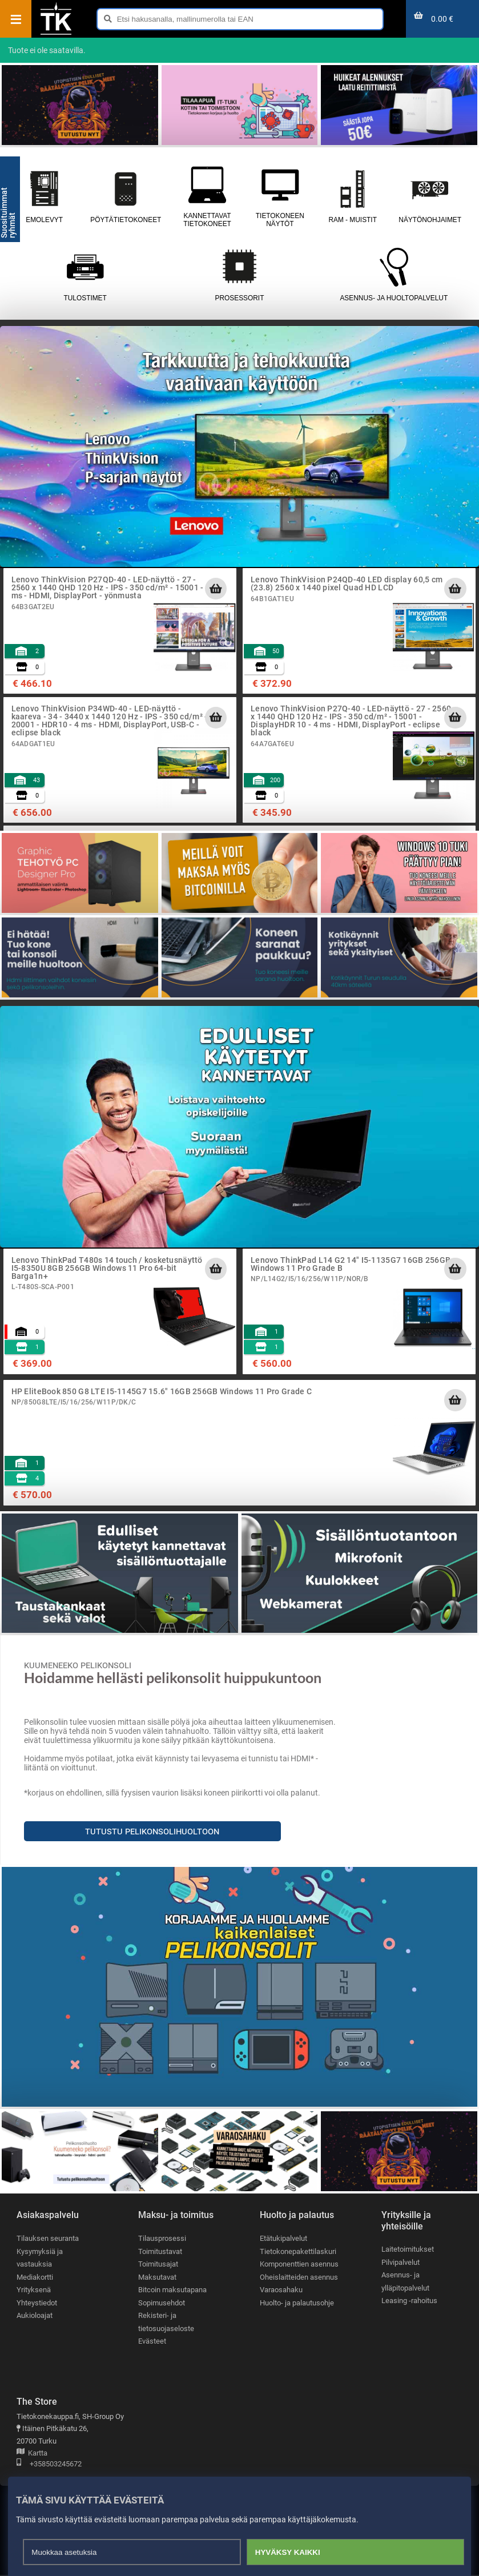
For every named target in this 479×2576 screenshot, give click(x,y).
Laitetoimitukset (407, 2249)
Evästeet (152, 2342)
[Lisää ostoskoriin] (216, 588)
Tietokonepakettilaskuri (298, 2251)
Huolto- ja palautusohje (297, 2303)
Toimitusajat (158, 2264)
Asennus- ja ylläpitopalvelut (405, 2282)
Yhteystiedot (37, 2303)
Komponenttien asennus (299, 2264)
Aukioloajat (35, 2316)
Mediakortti (35, 2277)
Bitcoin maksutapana (172, 2290)
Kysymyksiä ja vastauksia (40, 2258)
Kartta (32, 2454)
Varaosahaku (281, 2290)
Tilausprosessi (162, 2238)
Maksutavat (157, 2277)
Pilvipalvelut (400, 2262)
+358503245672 (49, 2465)
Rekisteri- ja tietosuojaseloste (166, 2322)
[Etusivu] (56, 33)
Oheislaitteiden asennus (299, 2277)
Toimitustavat (160, 2251)
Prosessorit (239, 274)
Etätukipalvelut (283, 2238)
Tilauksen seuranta (48, 2238)
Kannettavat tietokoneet (207, 196)
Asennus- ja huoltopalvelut (394, 274)
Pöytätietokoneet (125, 196)
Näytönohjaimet (430, 196)
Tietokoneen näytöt (280, 196)
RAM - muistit (352, 196)
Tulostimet (85, 274)
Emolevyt (44, 196)
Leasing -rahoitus (409, 2301)
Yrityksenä (34, 2290)
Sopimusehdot (161, 2303)
